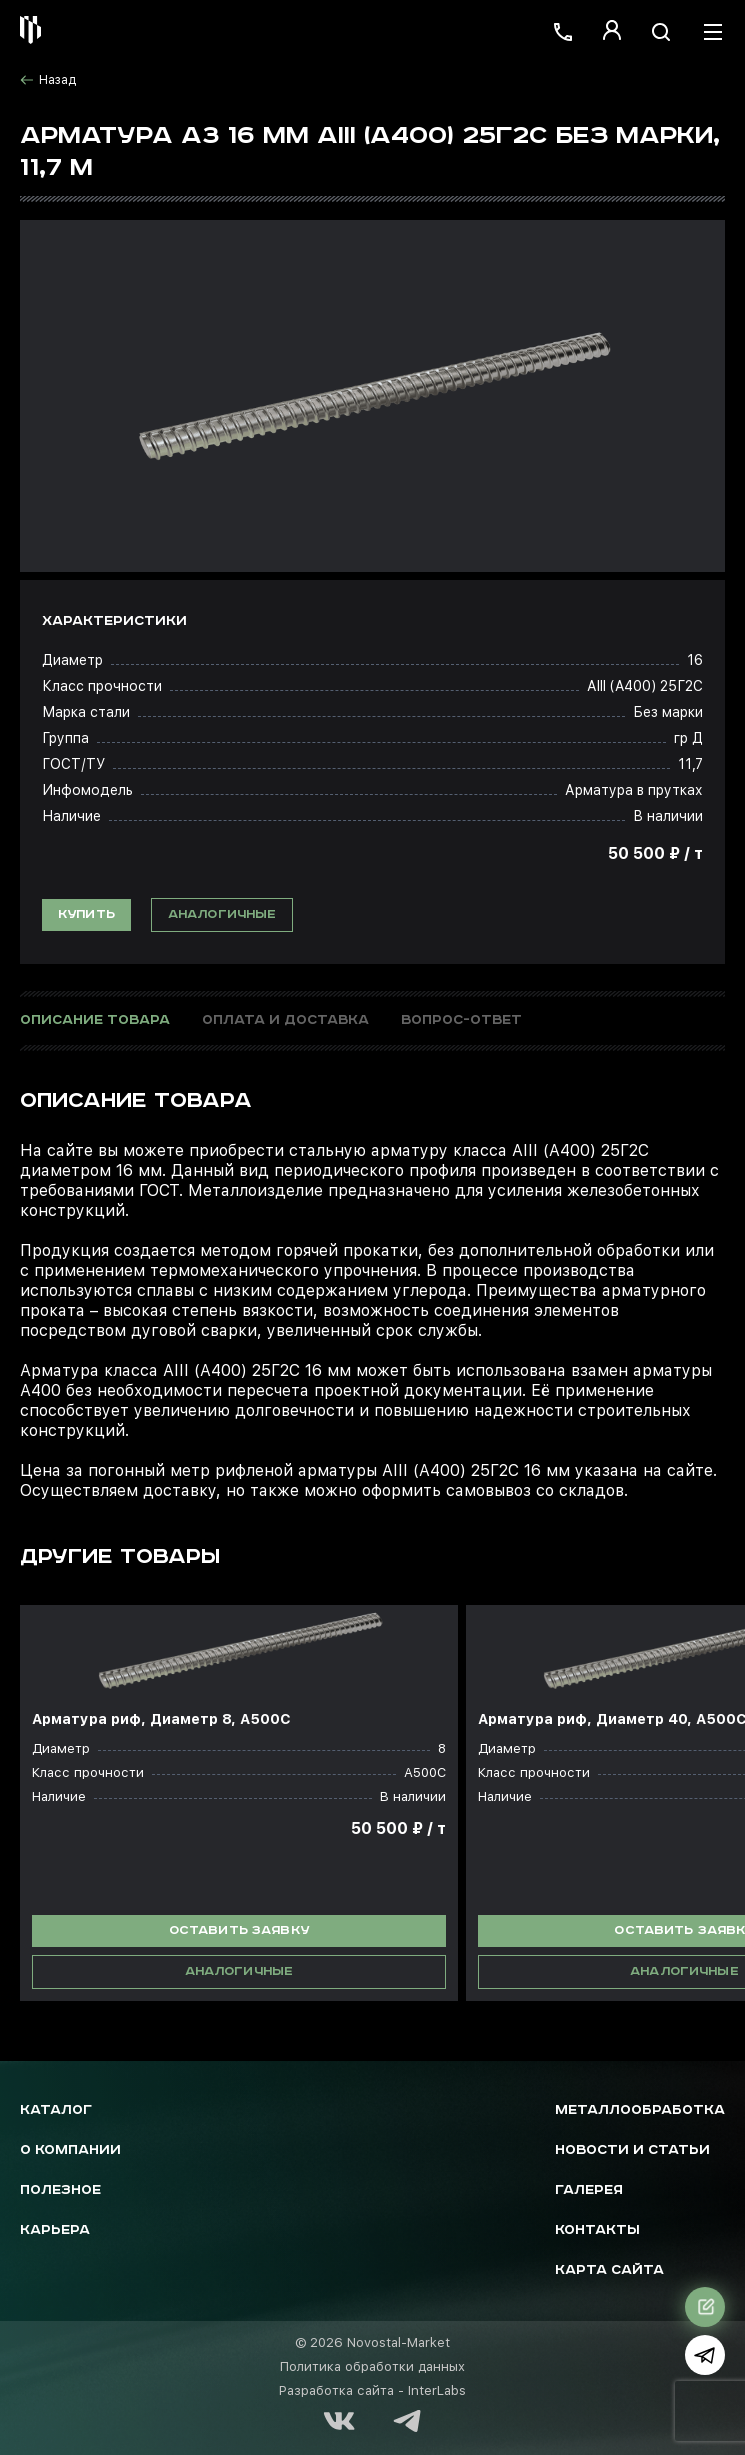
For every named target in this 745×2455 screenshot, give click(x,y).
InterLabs (437, 2390)
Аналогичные (222, 914)
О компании (70, 2150)
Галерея (589, 2190)
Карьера (55, 2230)
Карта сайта (609, 2270)
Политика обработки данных (372, 2366)
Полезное (60, 2190)
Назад (48, 80)
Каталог (56, 2110)
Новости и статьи (632, 2150)
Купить (86, 914)
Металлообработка (640, 2110)
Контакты (597, 2230)
